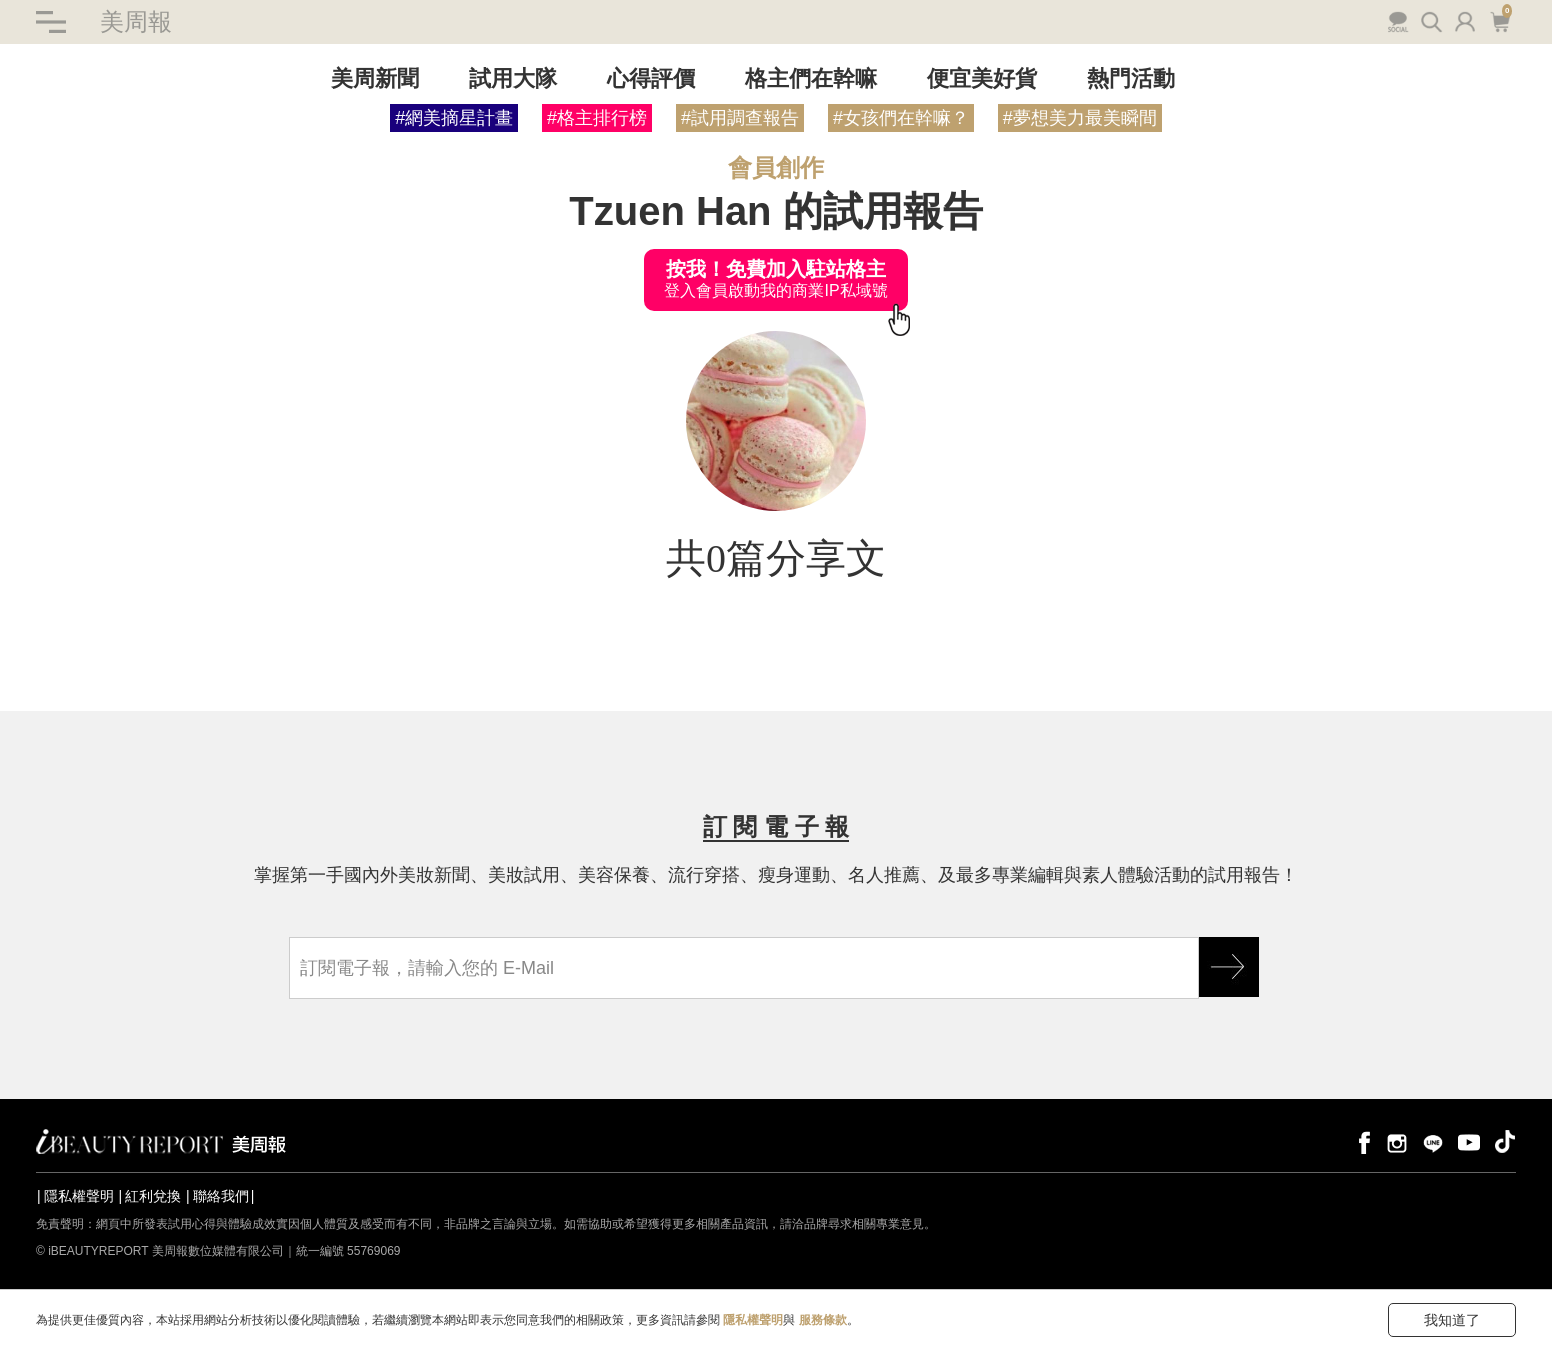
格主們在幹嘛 (811, 78)
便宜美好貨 (982, 78)
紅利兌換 (153, 1196)
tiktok (1505, 1141)
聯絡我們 (221, 1196)
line (1433, 1141)
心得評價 (651, 78)
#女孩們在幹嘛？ (901, 118)
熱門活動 (1131, 78)
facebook (1361, 1141)
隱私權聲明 (79, 1196)
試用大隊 (513, 78)
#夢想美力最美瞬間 (1080, 118)
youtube (1469, 1141)
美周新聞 (375, 78)
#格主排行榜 (597, 118)
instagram (1397, 1141)
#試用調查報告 (740, 118)
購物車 (1499, 20)
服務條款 (823, 1320)
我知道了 (1452, 1320)
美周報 (136, 21)
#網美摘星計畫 (454, 118)
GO (1229, 967)
